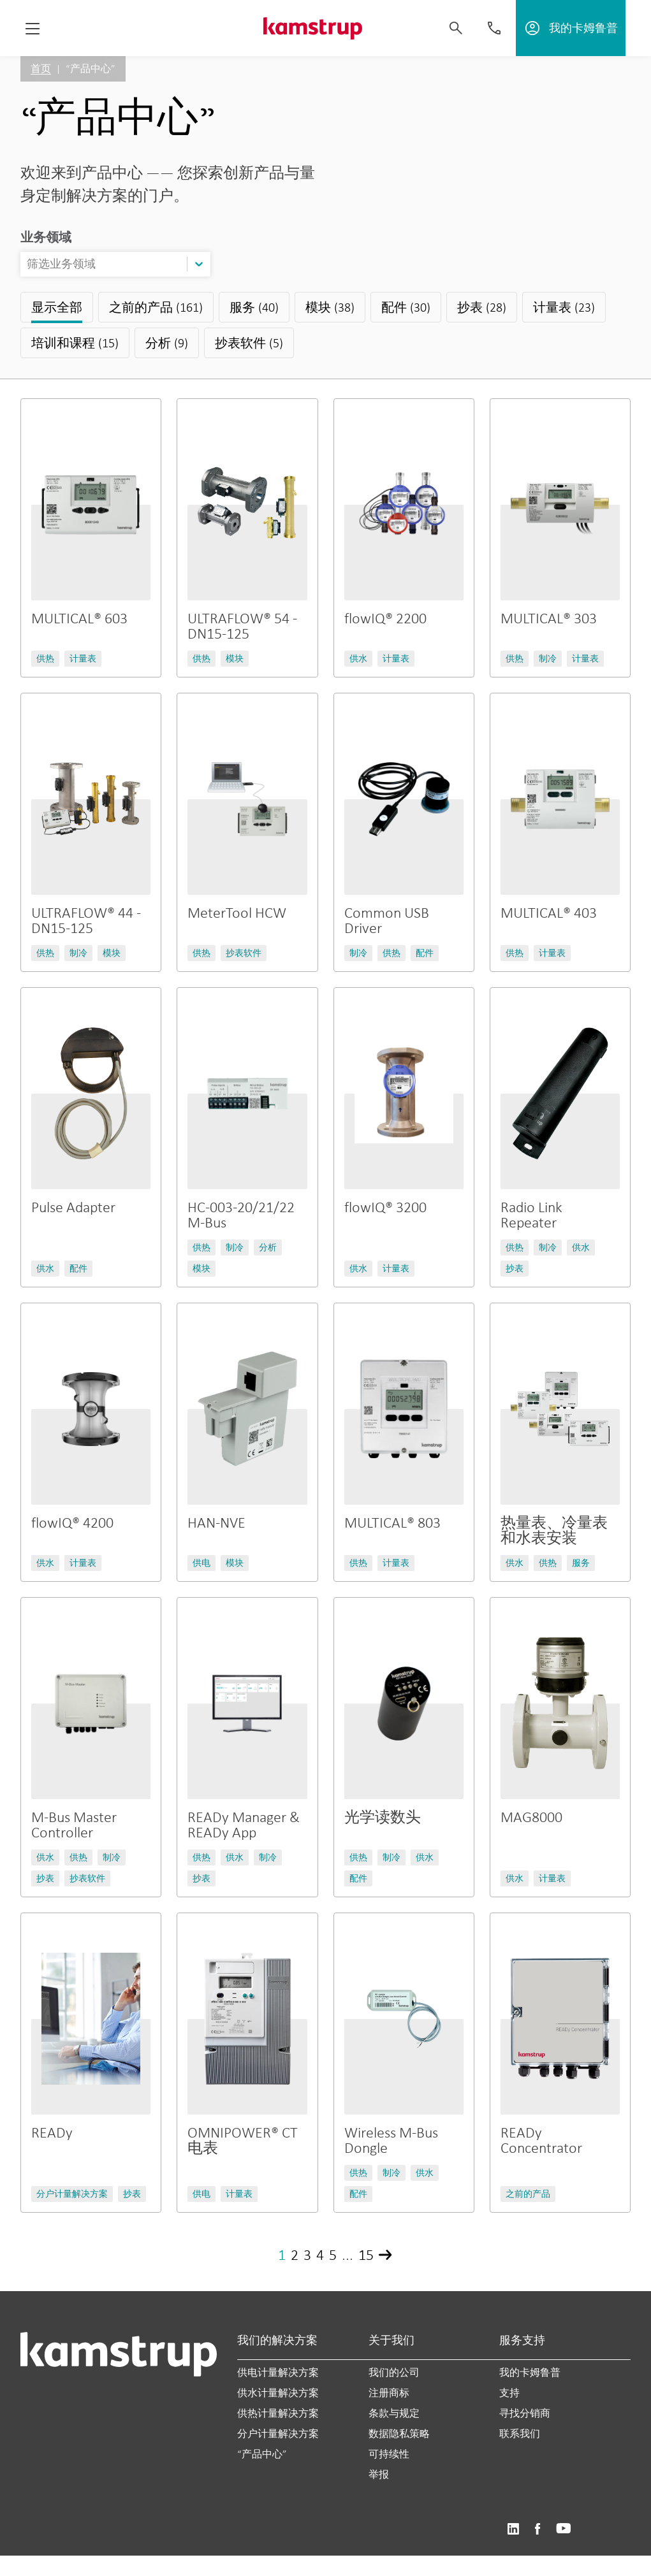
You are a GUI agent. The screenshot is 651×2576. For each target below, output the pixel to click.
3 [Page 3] (307, 2254)
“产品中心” (262, 2454)
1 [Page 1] (282, 2254)
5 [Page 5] (333, 2254)
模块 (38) (330, 307)
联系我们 (519, 2434)
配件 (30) (405, 307)
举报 (379, 2474)
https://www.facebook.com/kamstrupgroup (537, 2529)
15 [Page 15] (366, 2254)
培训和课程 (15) (75, 343)
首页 (41, 68)
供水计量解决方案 (278, 2393)
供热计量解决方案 (278, 2413)
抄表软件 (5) (249, 343)
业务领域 (45, 237)
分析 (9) (166, 343)
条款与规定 (394, 2413)
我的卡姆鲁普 (529, 2372)
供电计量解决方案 (278, 2372)
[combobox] (28, 264)
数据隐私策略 (399, 2434)
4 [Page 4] (320, 2254)
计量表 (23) (564, 307)
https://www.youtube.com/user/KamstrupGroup (563, 2529)
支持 (509, 2393)
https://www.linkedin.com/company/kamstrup (513, 2529)
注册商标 (389, 2393)
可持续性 (389, 2454)
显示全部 (56, 307)
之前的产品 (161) (156, 307)
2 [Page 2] (294, 2254)
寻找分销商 (524, 2413)
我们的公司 (394, 2372)
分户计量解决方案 (278, 2434)
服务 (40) (254, 307)
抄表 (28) (481, 307)
